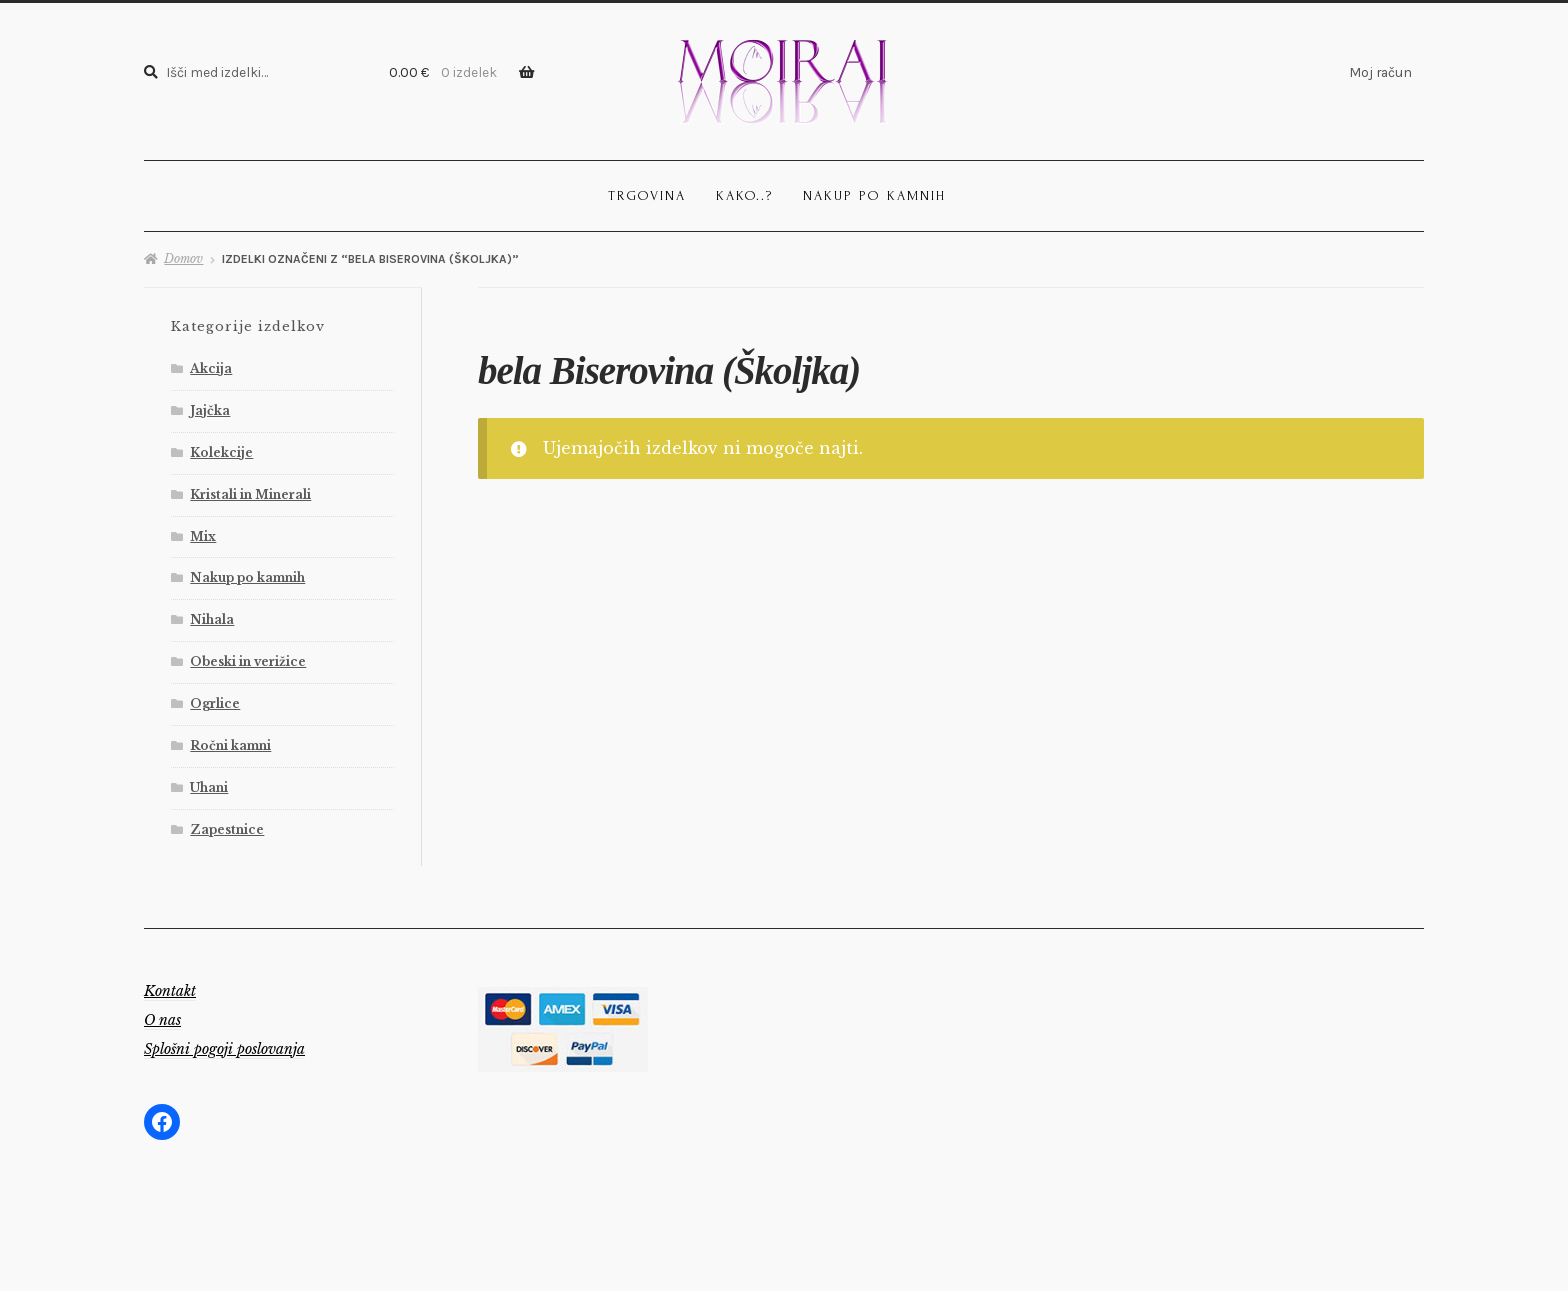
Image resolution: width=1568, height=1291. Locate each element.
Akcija (211, 368)
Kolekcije (221, 452)
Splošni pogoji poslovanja (224, 1049)
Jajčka (210, 410)
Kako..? (744, 195)
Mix (203, 536)
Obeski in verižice (248, 661)
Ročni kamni (230, 745)
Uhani (209, 787)
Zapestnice (227, 829)
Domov (183, 258)
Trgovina (647, 195)
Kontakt (170, 991)
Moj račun (1380, 72)
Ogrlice (215, 703)
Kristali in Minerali (250, 494)
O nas (162, 1020)
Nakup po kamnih (874, 195)
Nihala (212, 619)
